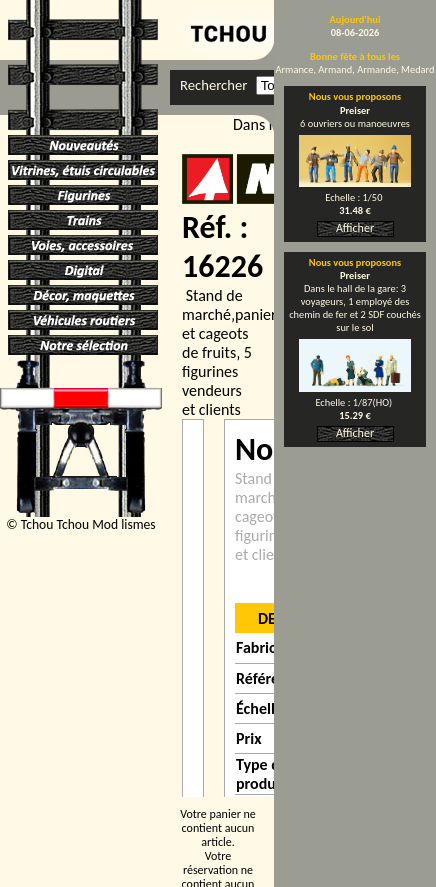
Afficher (355, 228)
